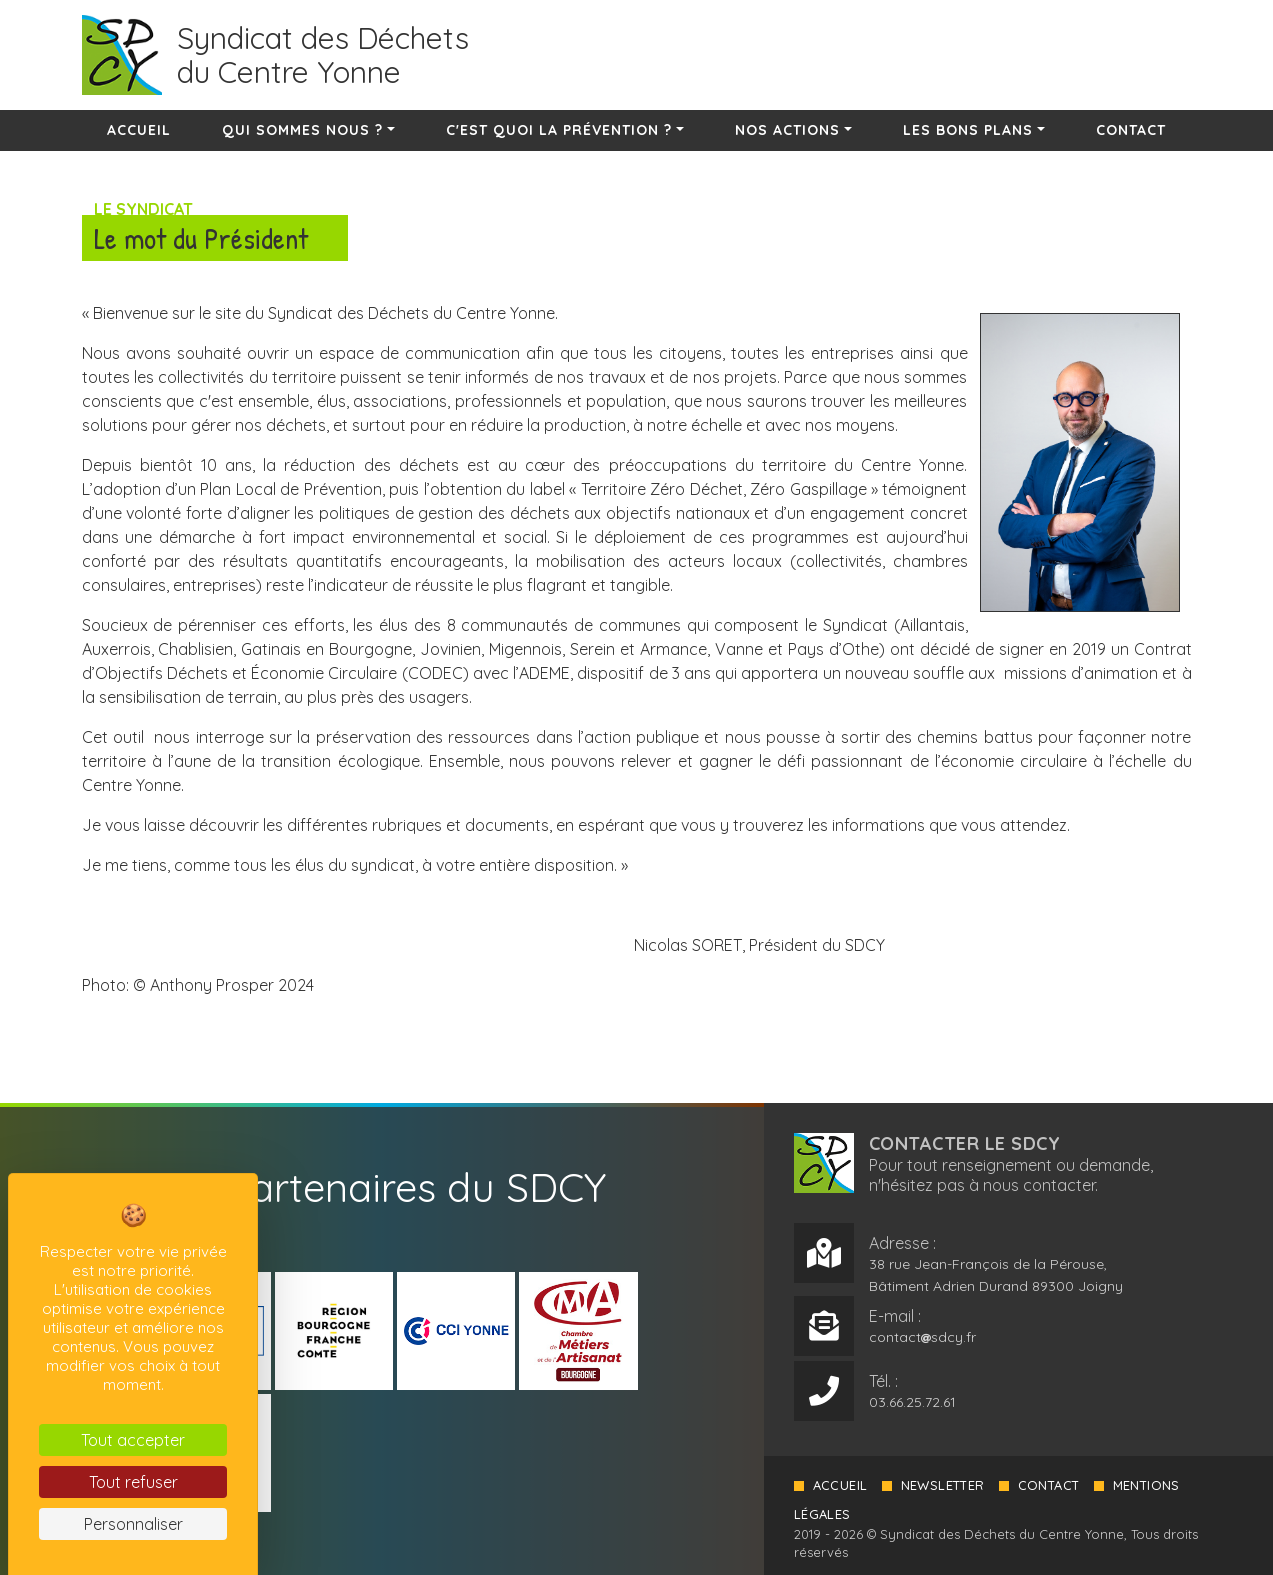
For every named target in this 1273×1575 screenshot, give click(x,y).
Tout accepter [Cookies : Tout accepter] (133, 1440)
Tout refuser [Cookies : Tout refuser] (133, 1482)
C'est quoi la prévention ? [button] (559, 130)
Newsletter (944, 1484)
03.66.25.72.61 (912, 1401)
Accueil (139, 130)
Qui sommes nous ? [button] (302, 130)
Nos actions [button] (787, 130)
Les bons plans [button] (968, 130)
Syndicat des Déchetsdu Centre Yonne (323, 55)
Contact (1131, 130)
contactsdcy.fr (922, 1336)
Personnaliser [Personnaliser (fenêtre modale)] (133, 1524)
